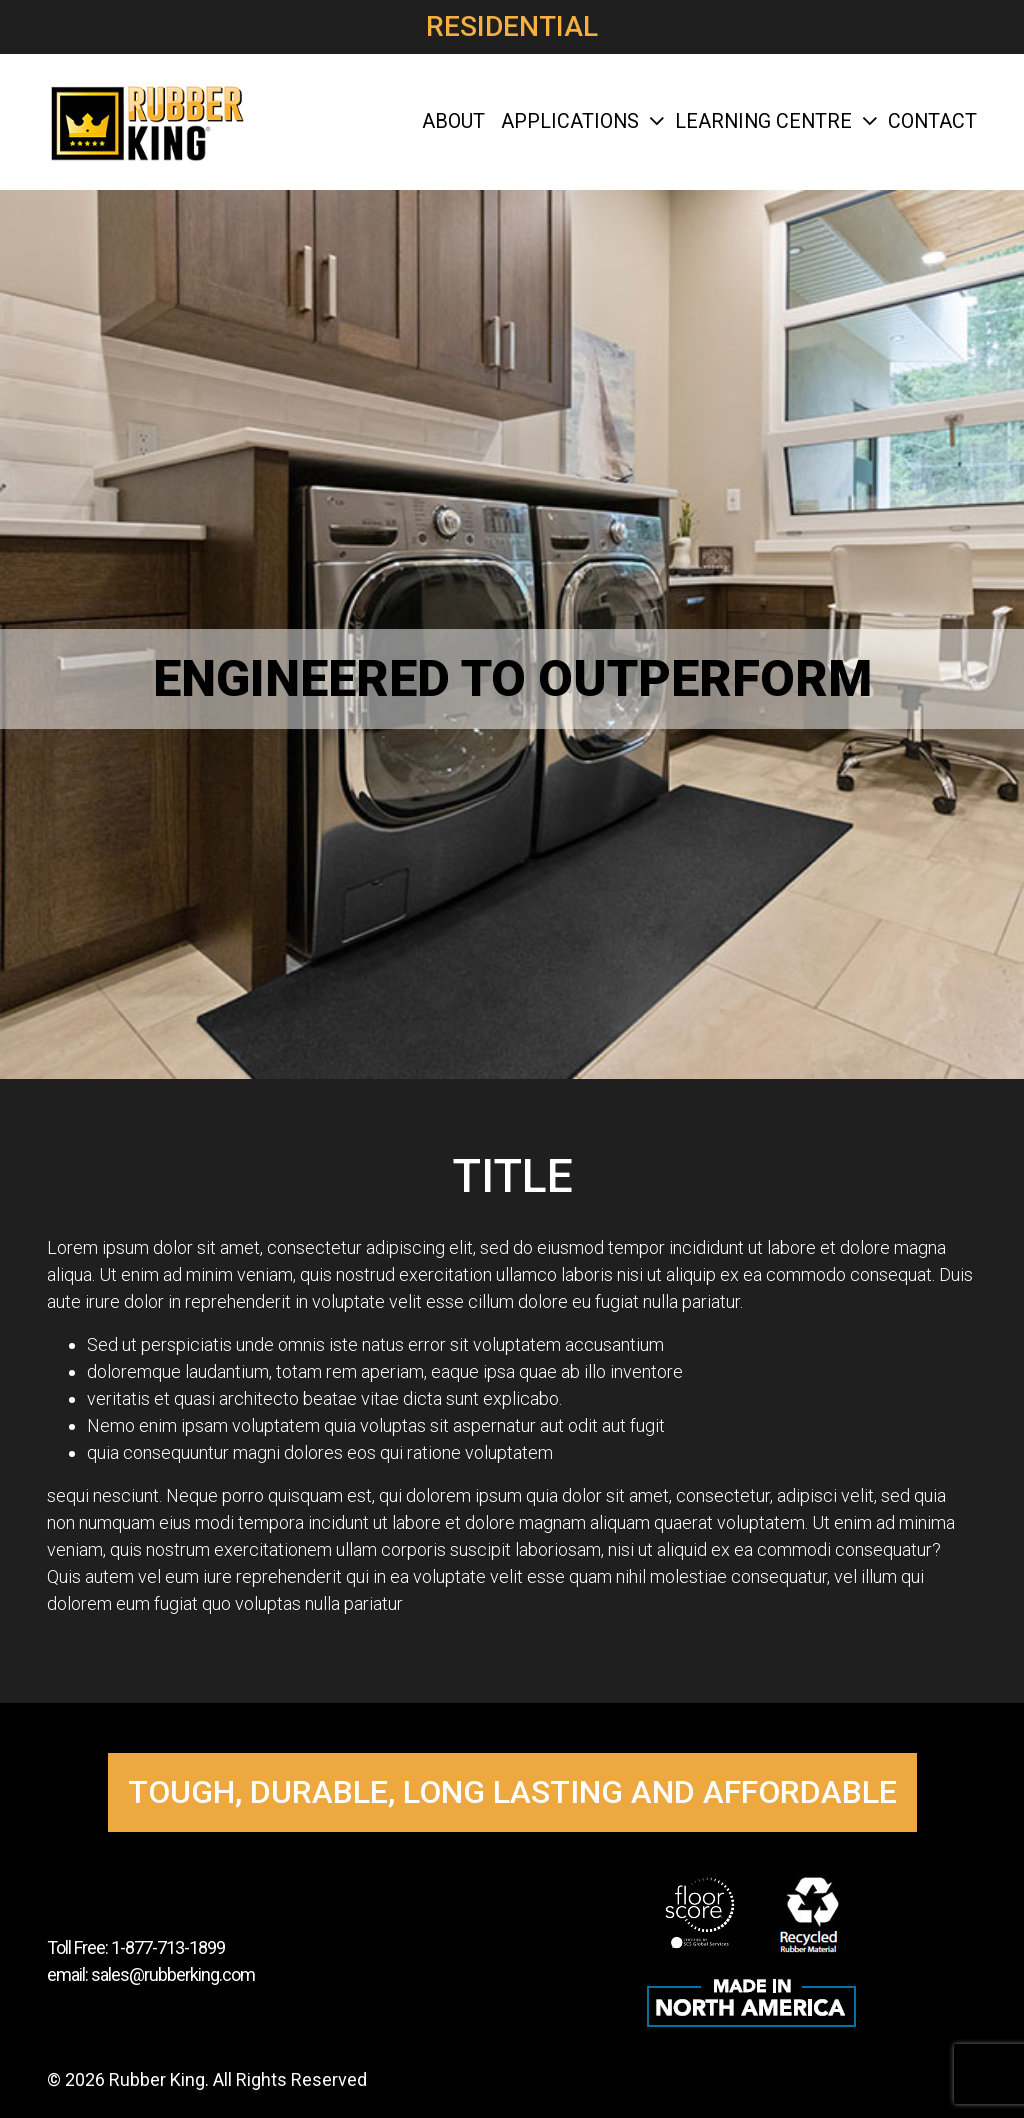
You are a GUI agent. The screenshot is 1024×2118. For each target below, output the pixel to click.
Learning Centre (773, 121)
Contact (932, 121)
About (453, 121)
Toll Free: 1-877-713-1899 (136, 1947)
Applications (580, 121)
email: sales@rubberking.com (151, 1974)
